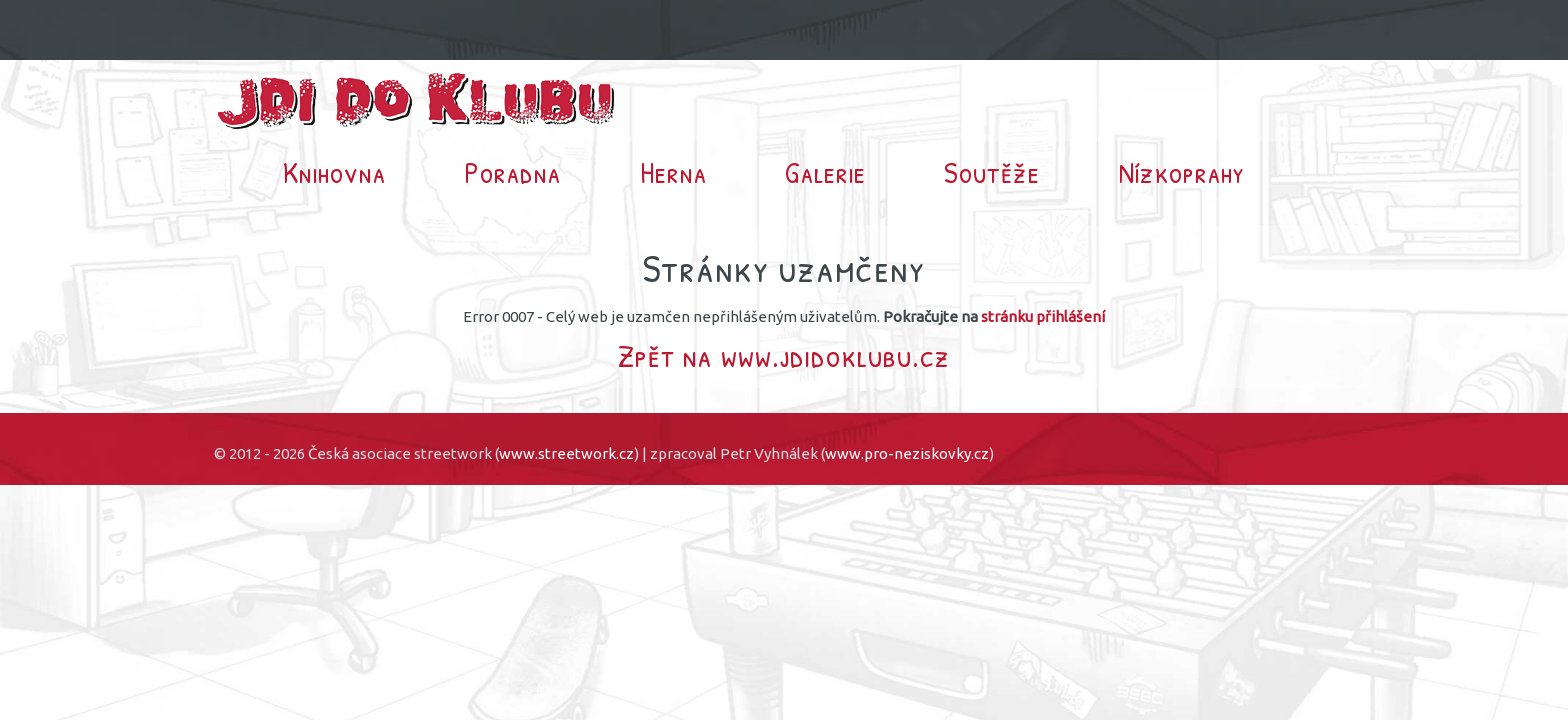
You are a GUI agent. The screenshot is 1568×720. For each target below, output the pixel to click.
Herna (673, 172)
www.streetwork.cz (566, 453)
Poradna (512, 172)
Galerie (825, 172)
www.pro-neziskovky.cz (907, 453)
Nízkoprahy (1182, 172)
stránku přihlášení (1043, 316)
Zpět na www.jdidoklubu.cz (784, 355)
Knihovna (334, 172)
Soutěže (992, 172)
